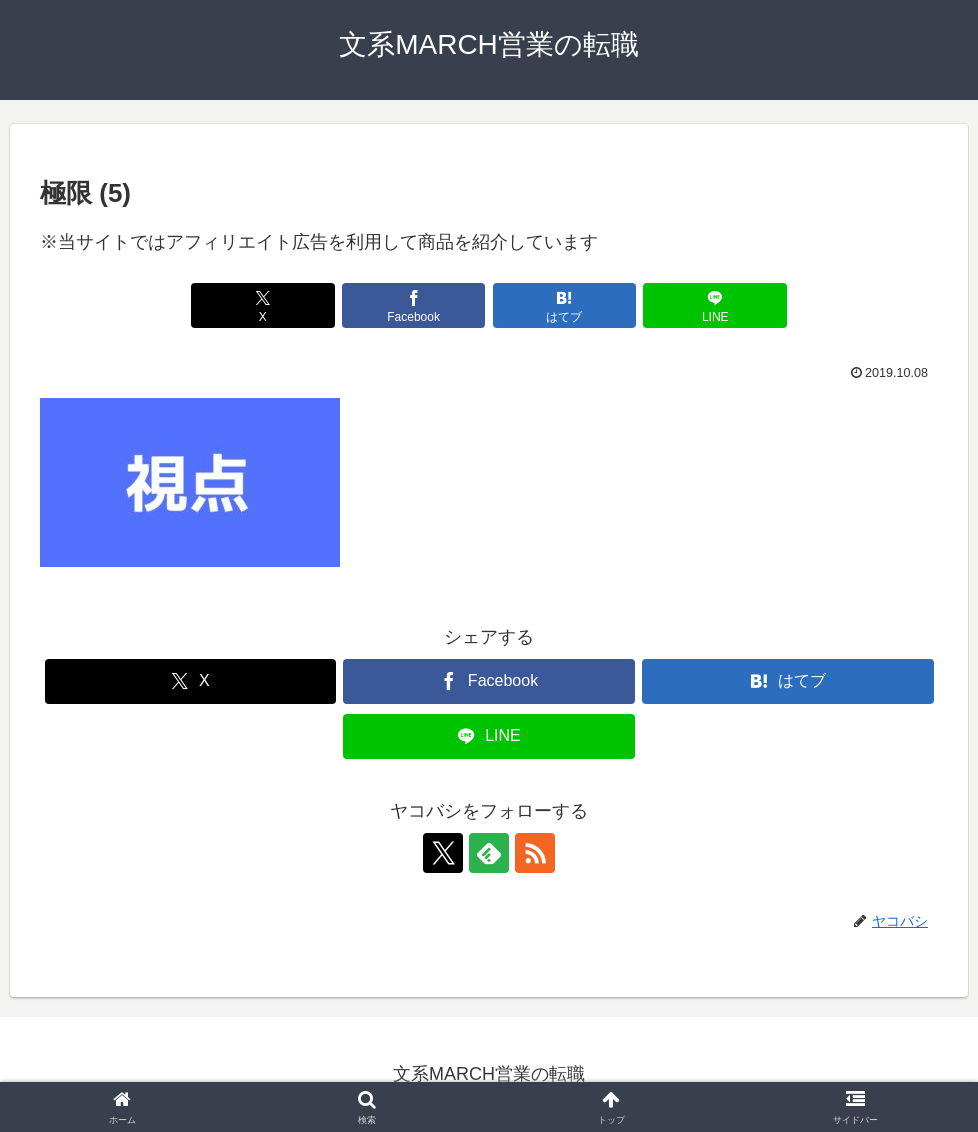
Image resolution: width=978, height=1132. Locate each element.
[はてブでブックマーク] (565, 305)
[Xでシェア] (263, 305)
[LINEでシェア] (715, 305)
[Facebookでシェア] (414, 305)
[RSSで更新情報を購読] (535, 853)
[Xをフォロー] (443, 853)
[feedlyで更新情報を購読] (489, 853)
